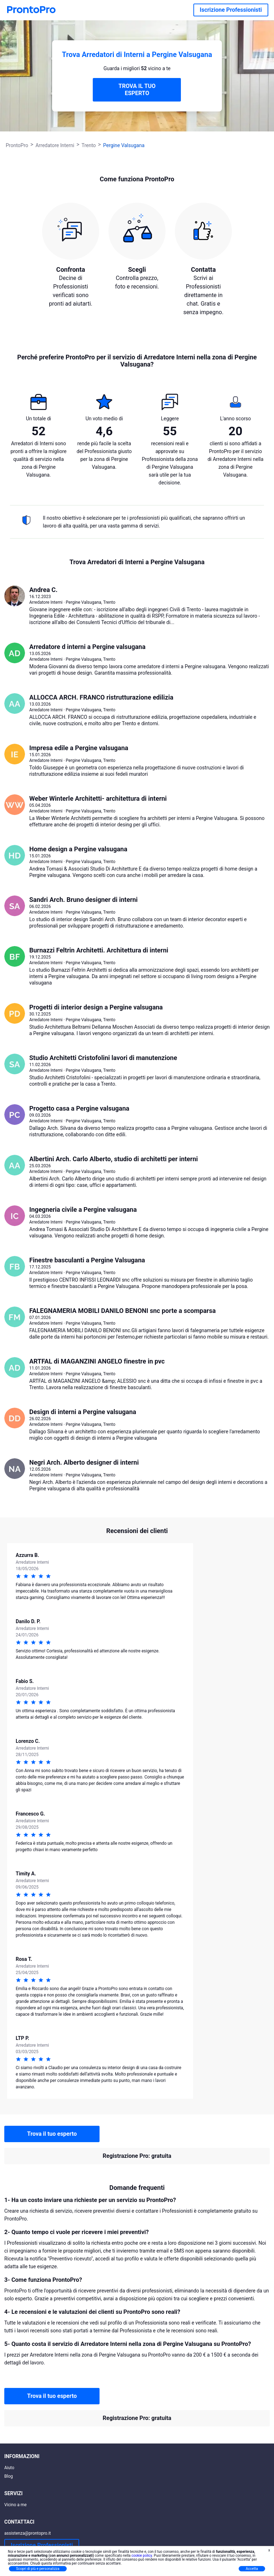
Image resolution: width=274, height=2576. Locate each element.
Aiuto (9, 2467)
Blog (8, 2476)
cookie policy (141, 2555)
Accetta (252, 2569)
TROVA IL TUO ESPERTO (137, 90)
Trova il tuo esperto (52, 2133)
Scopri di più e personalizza (38, 2569)
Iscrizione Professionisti (231, 9)
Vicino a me (15, 2504)
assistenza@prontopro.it (27, 2533)
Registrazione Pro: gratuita (137, 2155)
